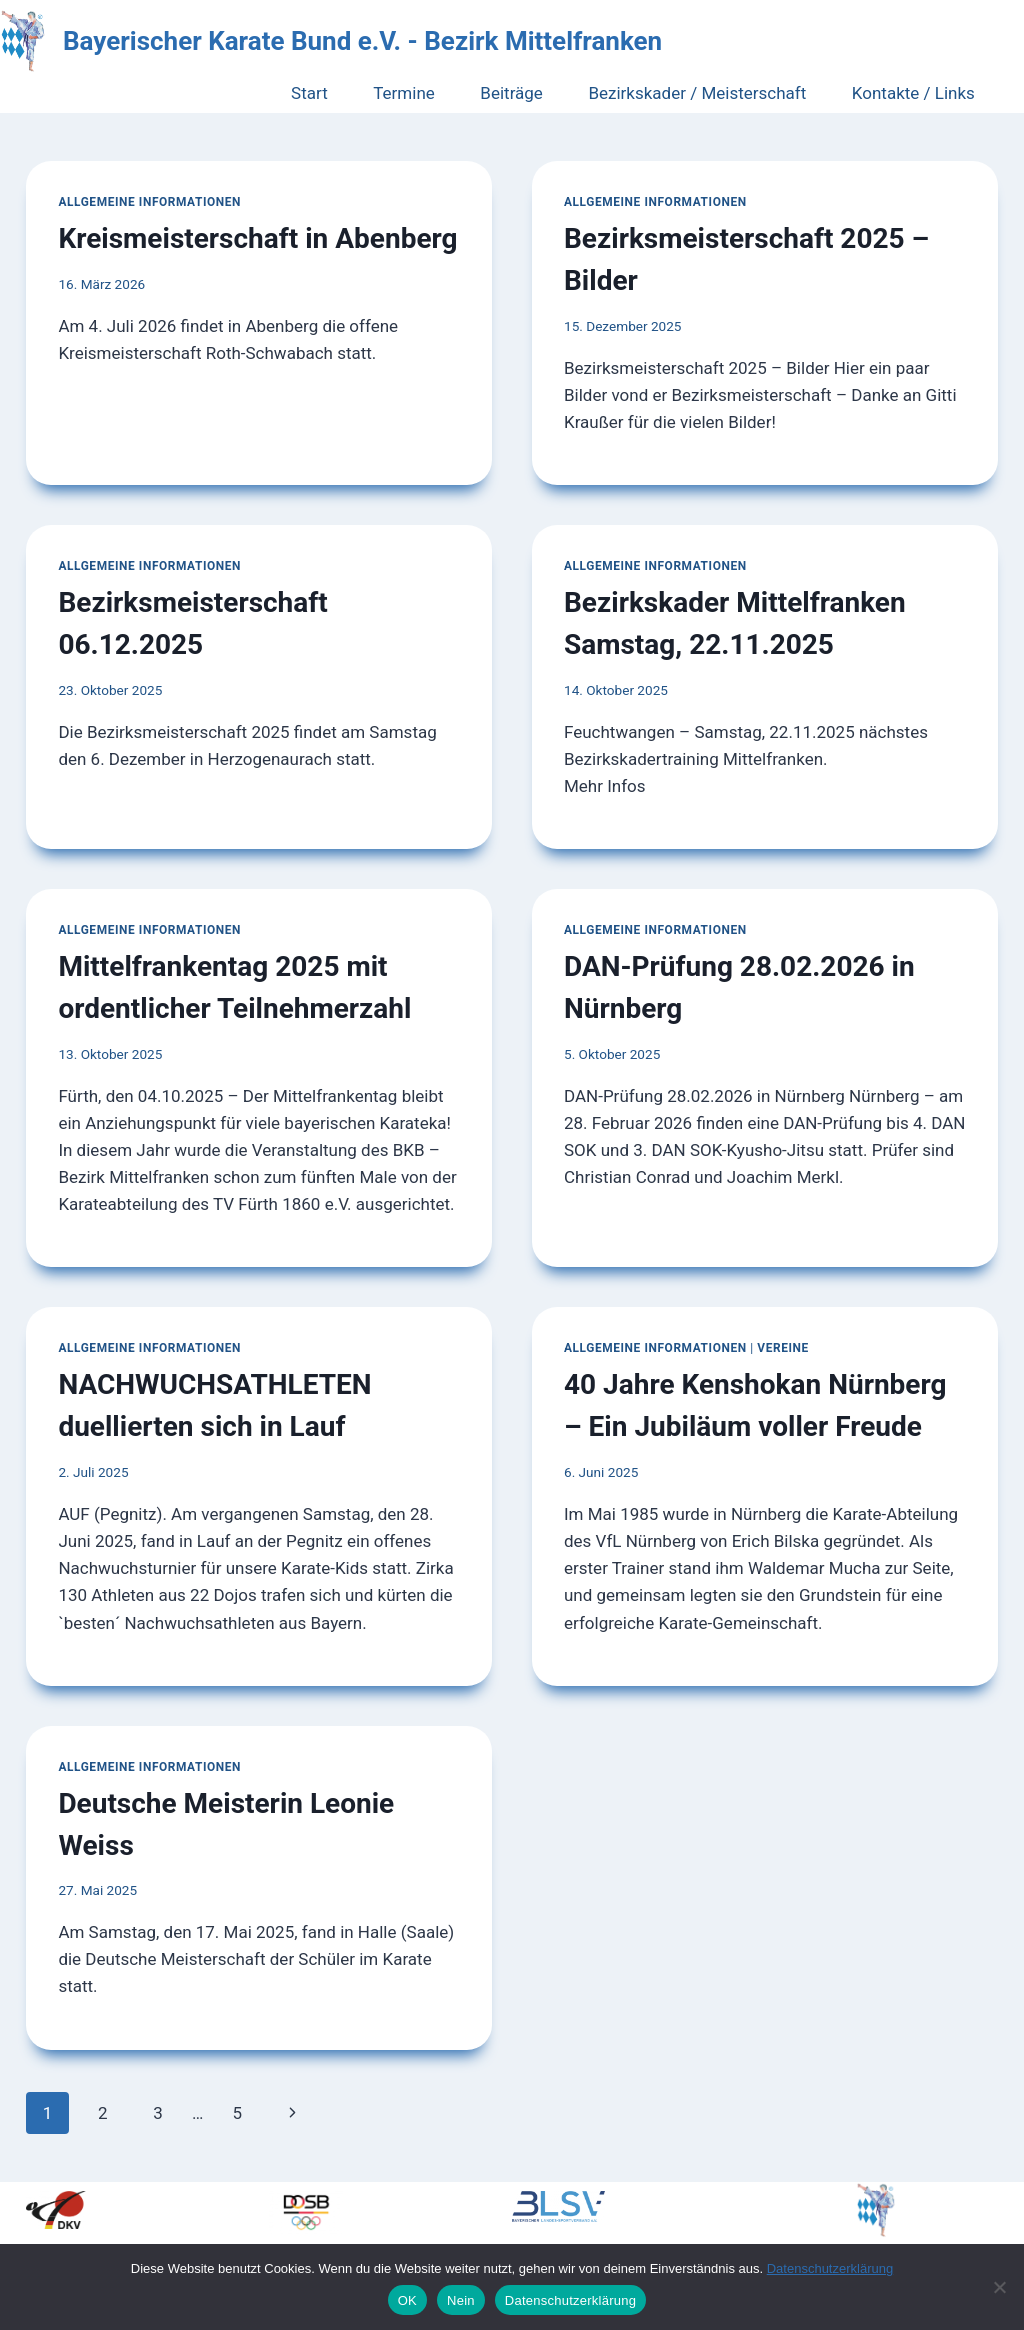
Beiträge (511, 93)
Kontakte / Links (913, 93)
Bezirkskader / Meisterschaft (697, 93)
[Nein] (999, 2287)
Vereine (782, 1348)
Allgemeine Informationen (149, 202)
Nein (461, 2300)
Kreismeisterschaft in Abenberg (257, 238)
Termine (404, 93)
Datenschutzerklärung (830, 2268)
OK (407, 2300)
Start (309, 93)
